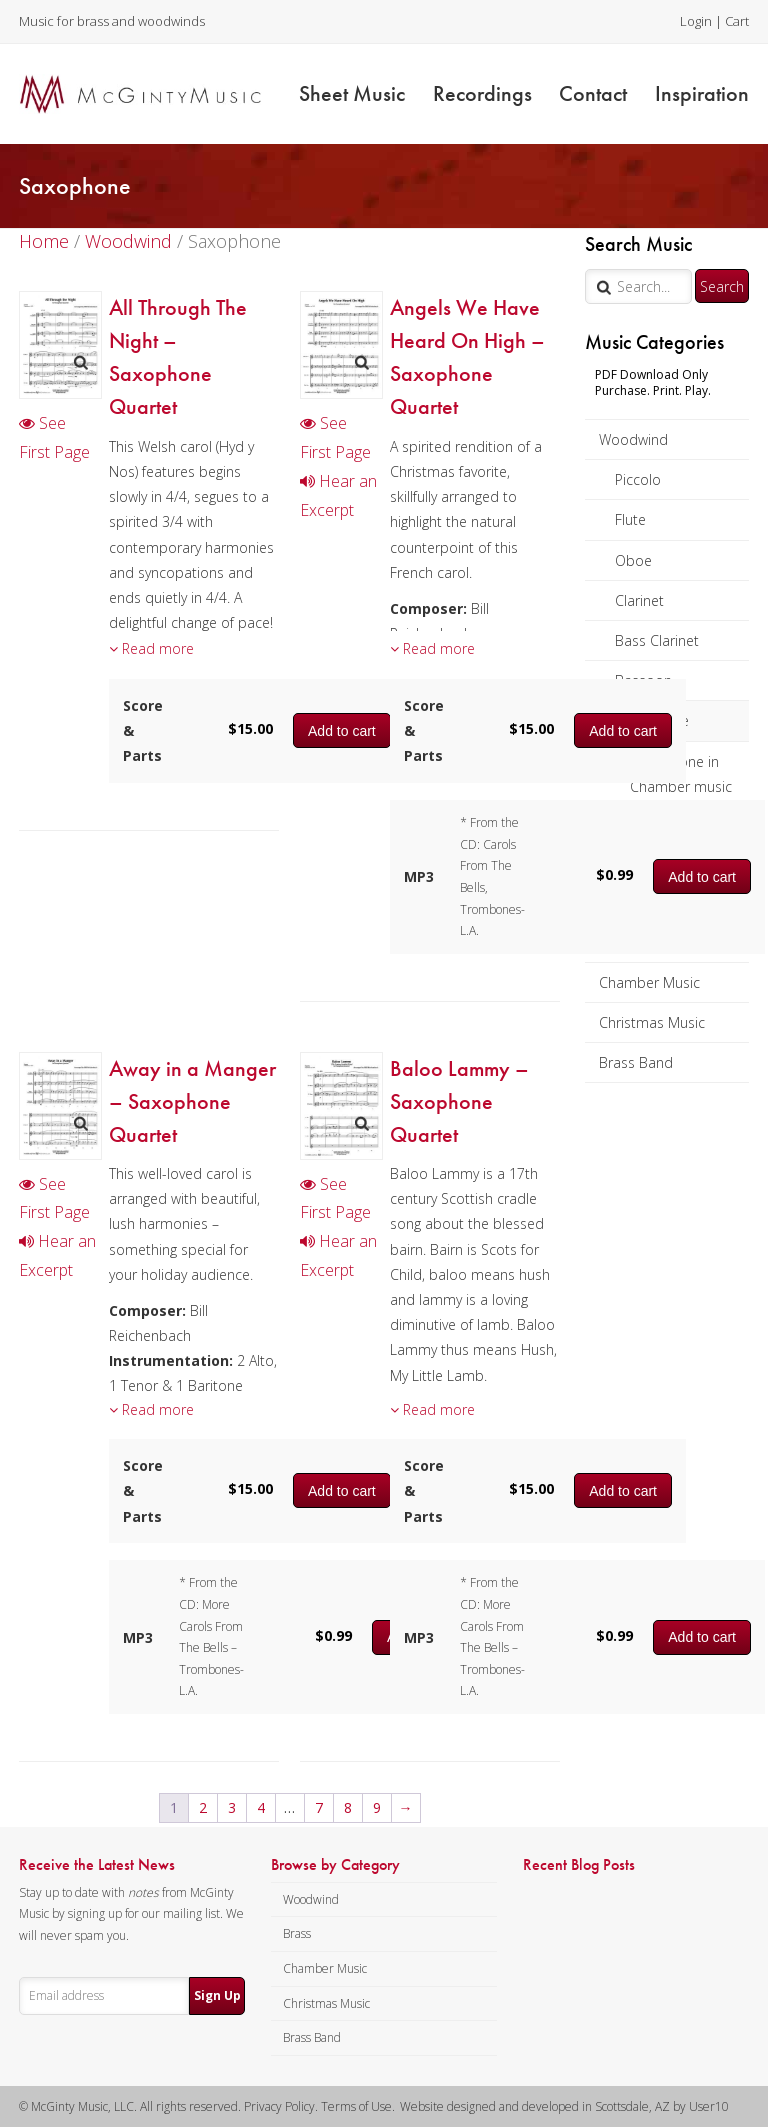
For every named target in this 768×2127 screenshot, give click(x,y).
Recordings (482, 93)
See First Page (54, 437)
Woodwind (633, 439)
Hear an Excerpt (338, 495)
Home (44, 241)
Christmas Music (652, 1022)
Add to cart (623, 731)
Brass (297, 1933)
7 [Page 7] (319, 1807)
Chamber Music (649, 982)
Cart (737, 21)
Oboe (633, 560)
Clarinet (639, 600)
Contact (593, 93)
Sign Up (217, 1995)
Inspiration (702, 93)
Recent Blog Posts (579, 1865)
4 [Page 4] (261, 1807)
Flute (630, 519)
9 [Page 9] (377, 1807)
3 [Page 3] (232, 1807)
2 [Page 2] (203, 1807)
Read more (151, 648)
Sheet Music (352, 93)
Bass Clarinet (657, 640)
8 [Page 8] (348, 1807)
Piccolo (638, 479)
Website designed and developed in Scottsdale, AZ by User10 (564, 2106)
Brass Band (636, 1062)
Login (696, 21)
